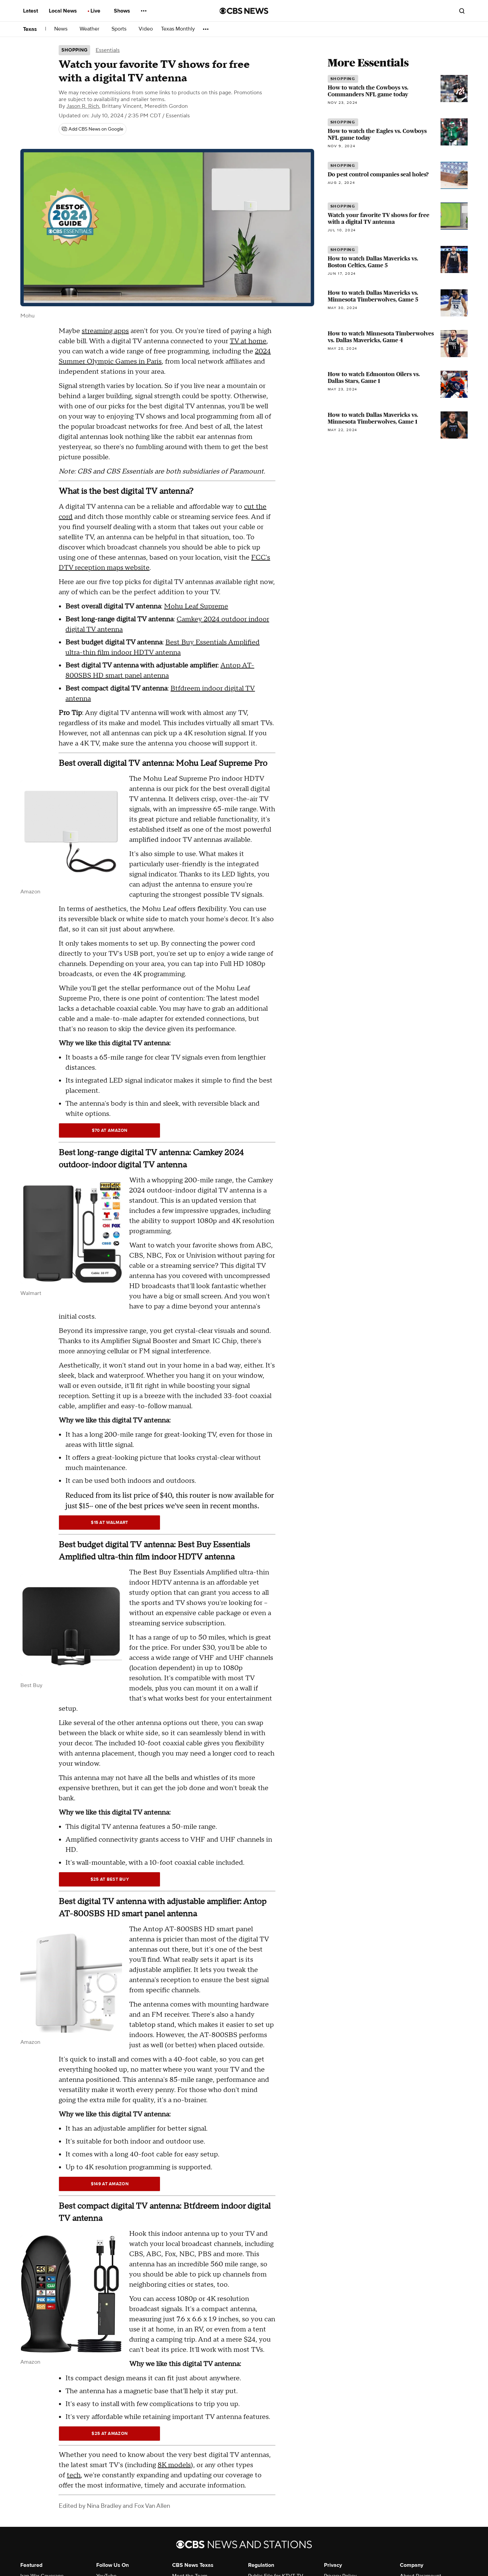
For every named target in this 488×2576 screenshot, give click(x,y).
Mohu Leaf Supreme (196, 606)
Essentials (108, 50)
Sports (120, 29)
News (63, 29)
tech (74, 2475)
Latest (32, 11)
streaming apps (105, 331)
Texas (30, 29)
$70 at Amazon (109, 1130)
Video (146, 29)
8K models (174, 2465)
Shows (124, 11)
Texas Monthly (178, 29)
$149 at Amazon (109, 2184)
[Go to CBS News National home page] (244, 10)
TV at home (248, 341)
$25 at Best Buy (109, 1879)
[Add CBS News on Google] (92, 129)
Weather (91, 29)
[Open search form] (462, 11)
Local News (65, 11)
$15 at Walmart (109, 1522)
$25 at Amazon (109, 2433)
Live (97, 10)
